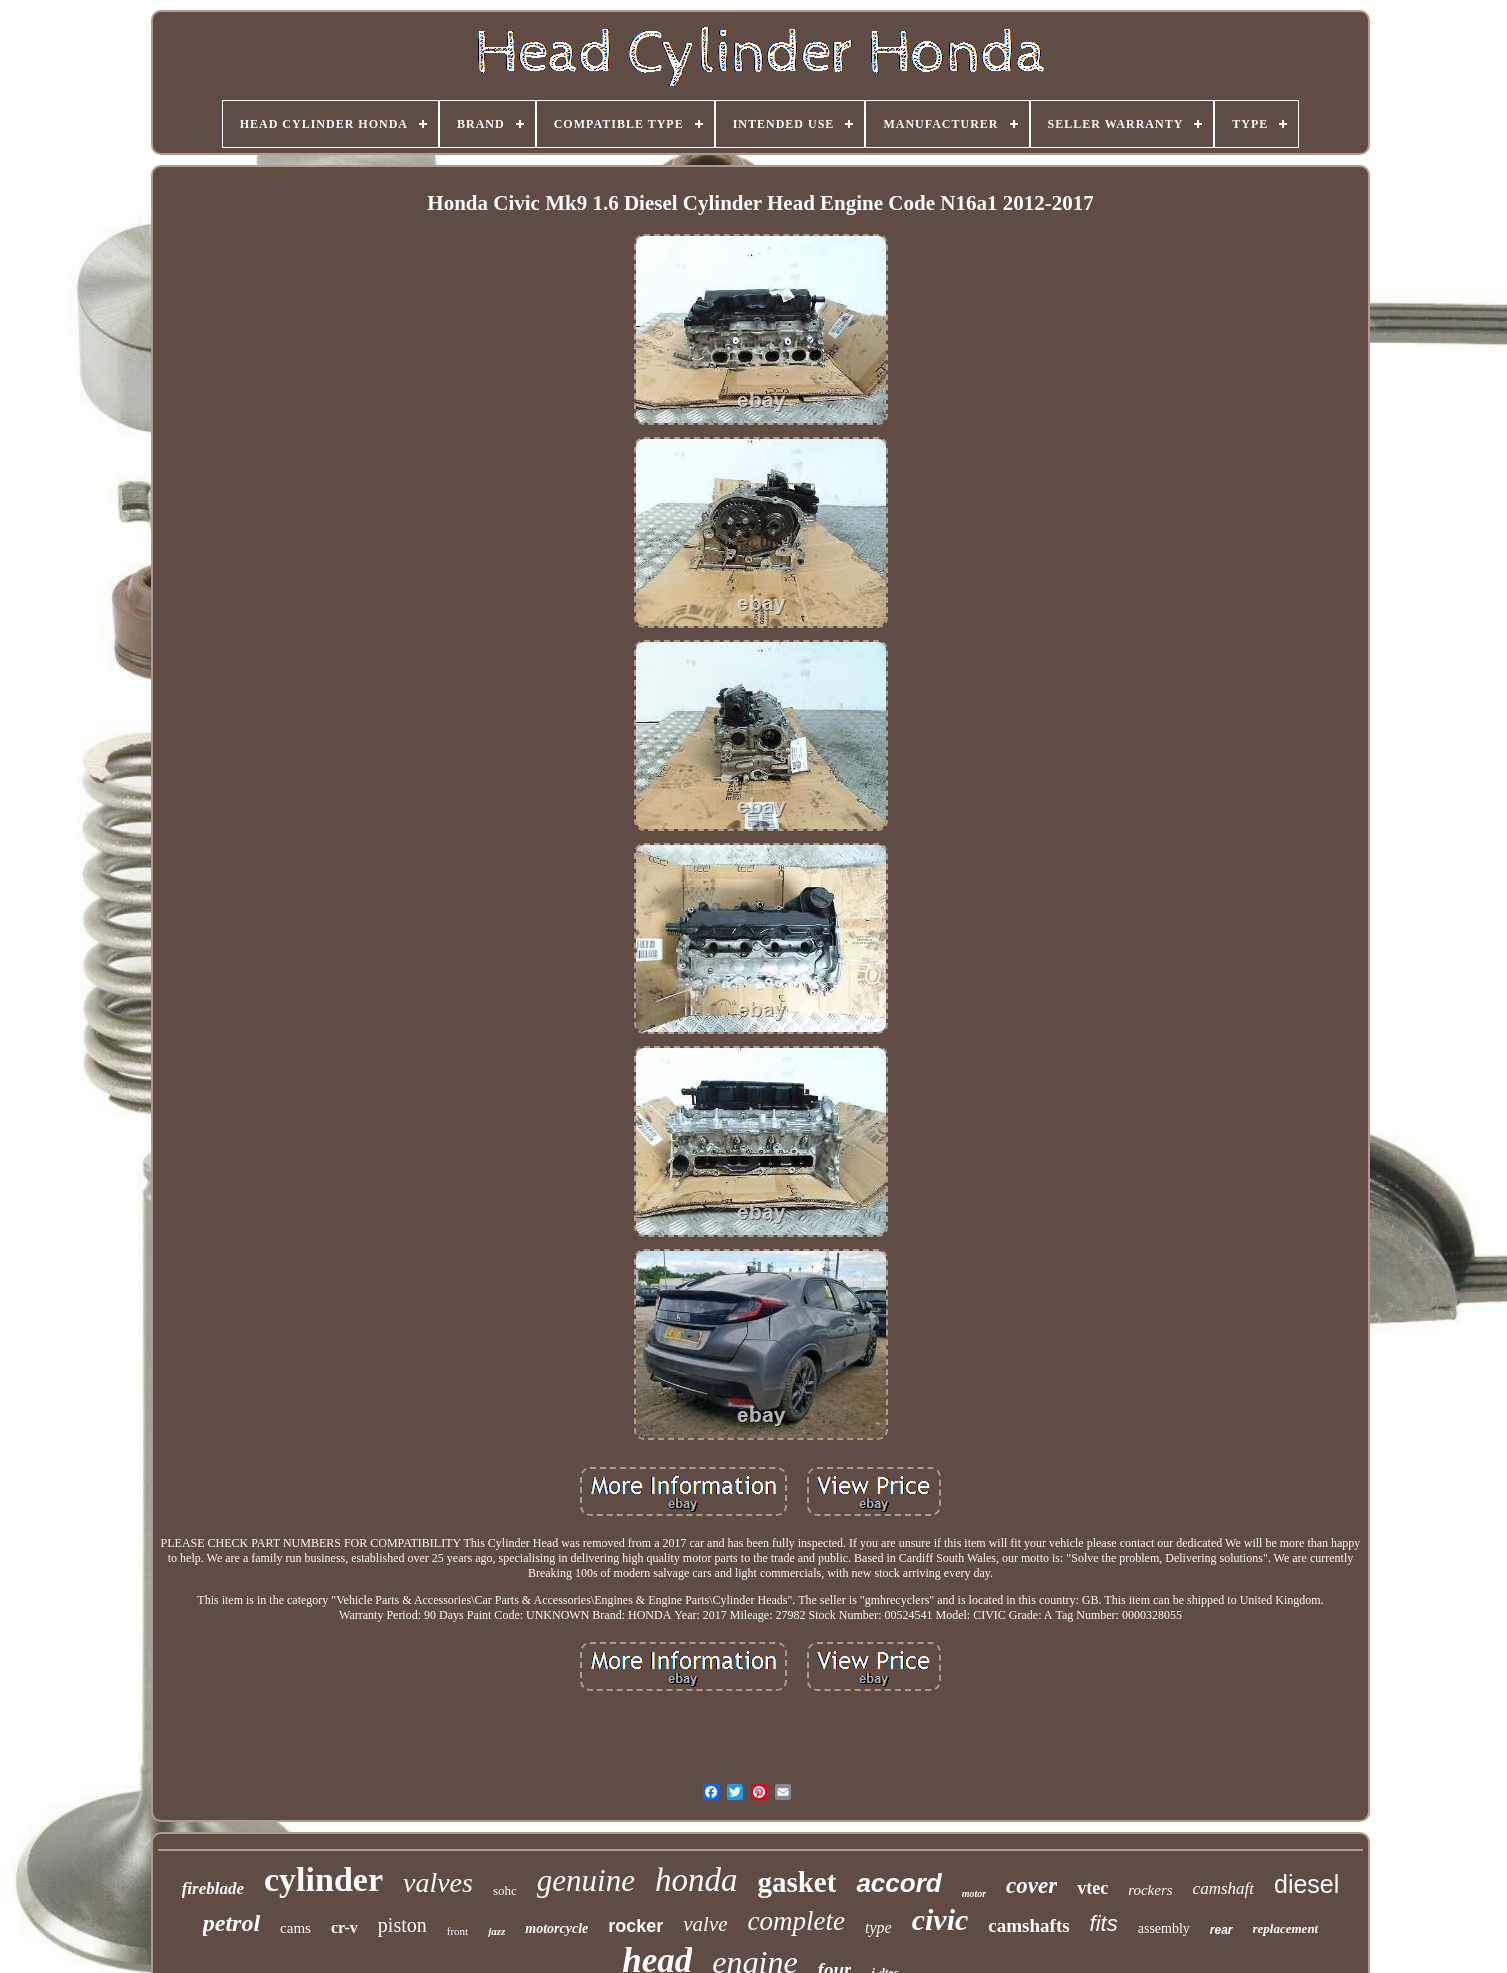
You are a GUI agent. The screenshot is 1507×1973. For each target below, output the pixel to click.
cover (1031, 1885)
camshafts (1028, 1925)
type (878, 1927)
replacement (1286, 1928)
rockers (1150, 1890)
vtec (1092, 1888)
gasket (796, 1882)
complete (796, 1921)
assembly (1164, 1928)
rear (1221, 1930)
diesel (1306, 1884)
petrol (231, 1923)
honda (696, 1880)
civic (940, 1919)
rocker (635, 1926)
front (457, 1931)
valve (705, 1924)
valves (438, 1882)
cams (295, 1928)
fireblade (213, 1888)
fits (1104, 1923)
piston (402, 1925)
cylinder (323, 1879)
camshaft (1223, 1888)
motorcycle (556, 1928)
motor (974, 1893)
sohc (505, 1890)
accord (898, 1883)
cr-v (344, 1927)
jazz (496, 1931)
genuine (586, 1880)
